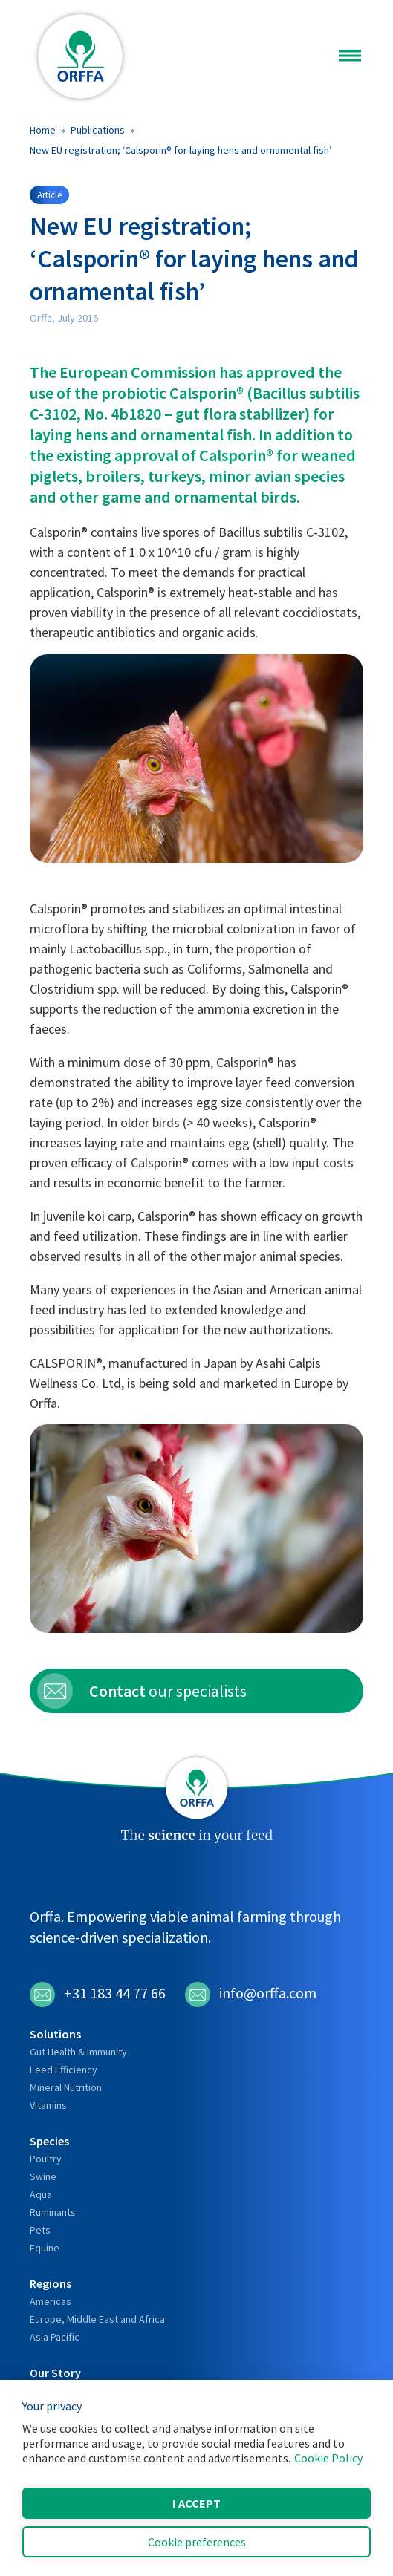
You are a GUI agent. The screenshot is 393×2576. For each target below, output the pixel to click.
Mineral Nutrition (66, 2087)
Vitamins (48, 2105)
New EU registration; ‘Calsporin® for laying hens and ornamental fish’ (181, 150)
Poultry (46, 2158)
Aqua (41, 2194)
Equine (44, 2247)
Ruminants (53, 2212)
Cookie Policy (328, 2458)
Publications (98, 130)
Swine (43, 2176)
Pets (40, 2230)
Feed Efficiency (63, 2069)
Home (43, 130)
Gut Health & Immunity (78, 2051)
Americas (50, 2301)
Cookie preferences (197, 2541)
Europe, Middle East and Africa (97, 2319)
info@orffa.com (250, 1994)
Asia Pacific (54, 2337)
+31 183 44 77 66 (98, 1994)
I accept (196, 2503)
